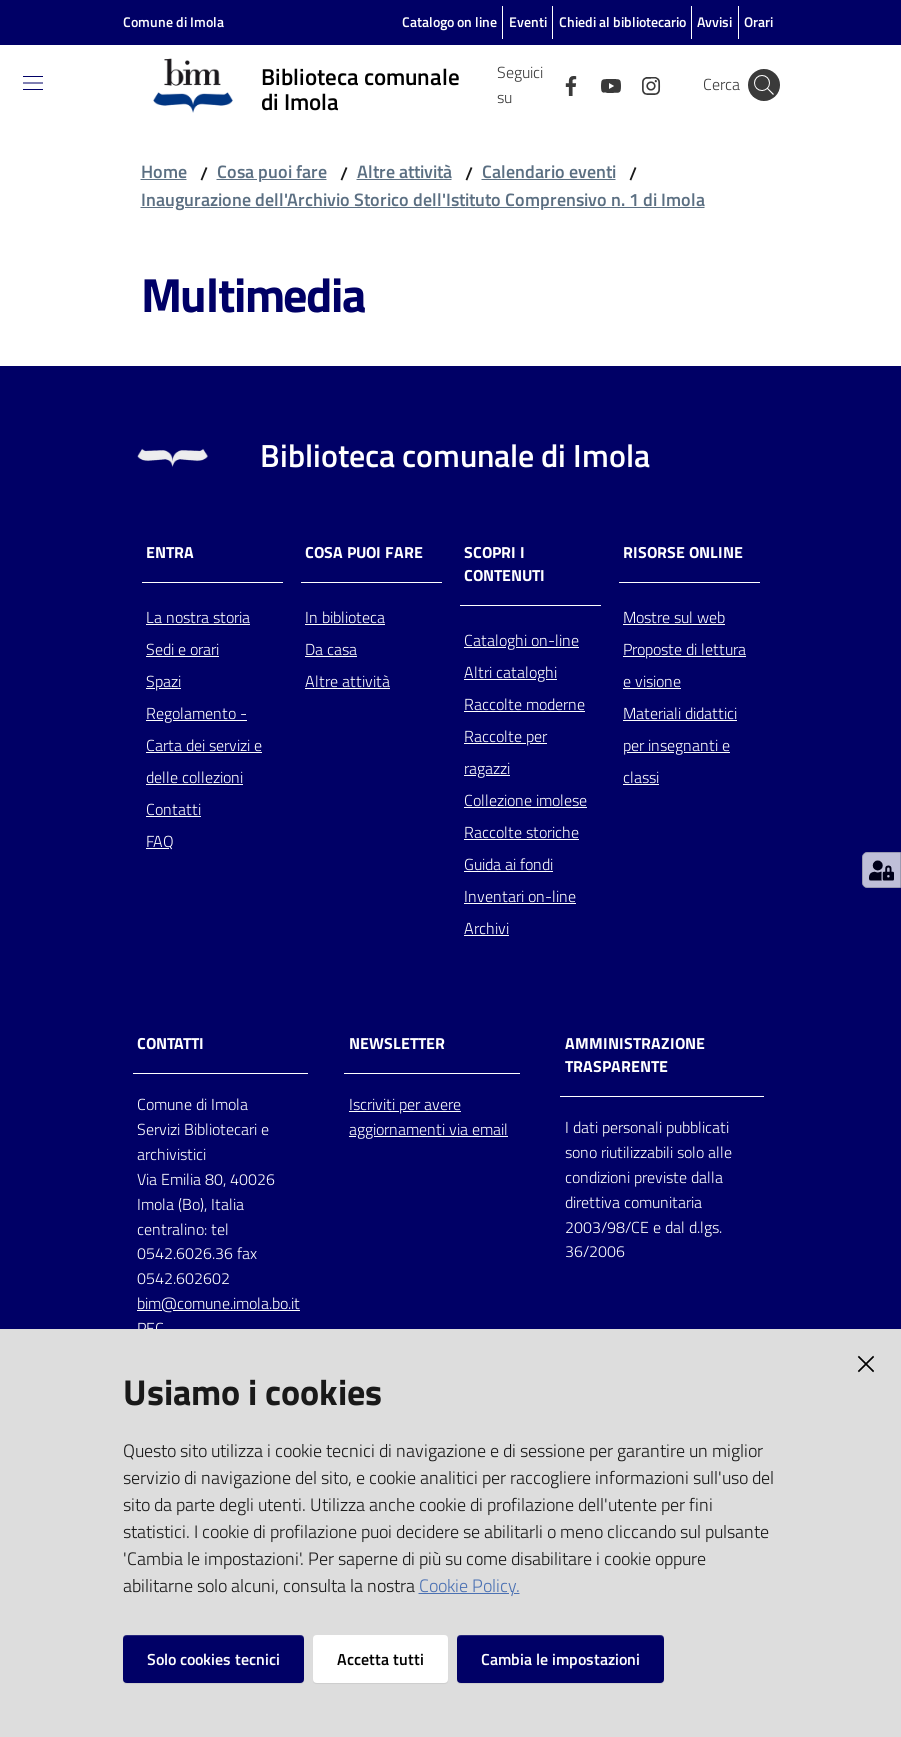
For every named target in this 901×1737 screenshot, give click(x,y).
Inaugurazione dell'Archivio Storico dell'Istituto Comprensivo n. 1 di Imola (423, 199)
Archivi (486, 928)
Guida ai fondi (508, 864)
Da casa (331, 649)
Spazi (163, 681)
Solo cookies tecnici (213, 1659)
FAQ (160, 841)
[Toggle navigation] (33, 83)
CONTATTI (170, 1043)
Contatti (173, 809)
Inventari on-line (520, 896)
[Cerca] (764, 85)
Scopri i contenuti (504, 564)
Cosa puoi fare (272, 171)
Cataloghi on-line (521, 640)
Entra (170, 552)
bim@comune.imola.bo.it (218, 1303)
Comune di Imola (173, 21)
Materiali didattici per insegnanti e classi (680, 745)
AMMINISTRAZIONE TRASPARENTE (635, 1055)
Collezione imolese (525, 800)
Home (164, 171)
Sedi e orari (182, 649)
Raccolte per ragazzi (505, 752)
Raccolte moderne (524, 704)
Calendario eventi (549, 171)
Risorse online (683, 552)
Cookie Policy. (469, 1585)
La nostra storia (198, 617)
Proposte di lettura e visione (684, 665)
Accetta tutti (380, 1659)
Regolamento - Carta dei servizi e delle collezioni (204, 745)
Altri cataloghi (510, 672)
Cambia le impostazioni (560, 1659)
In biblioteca (345, 617)
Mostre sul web (674, 617)
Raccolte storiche (521, 832)
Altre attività (404, 171)
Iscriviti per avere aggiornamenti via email (428, 1116)
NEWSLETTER (397, 1043)
